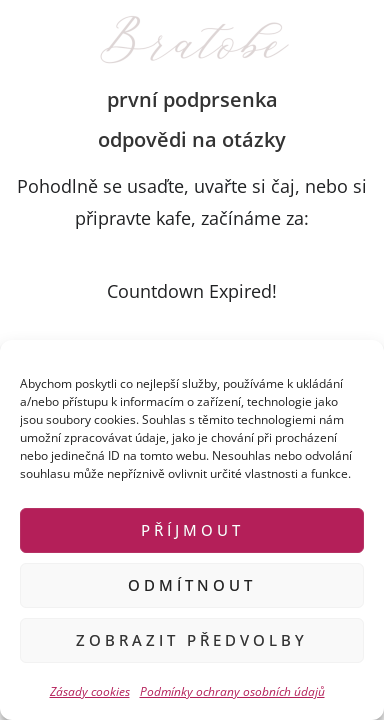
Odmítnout (192, 585)
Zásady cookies (90, 691)
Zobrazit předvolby (192, 640)
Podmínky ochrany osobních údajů (232, 691)
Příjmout (192, 530)
